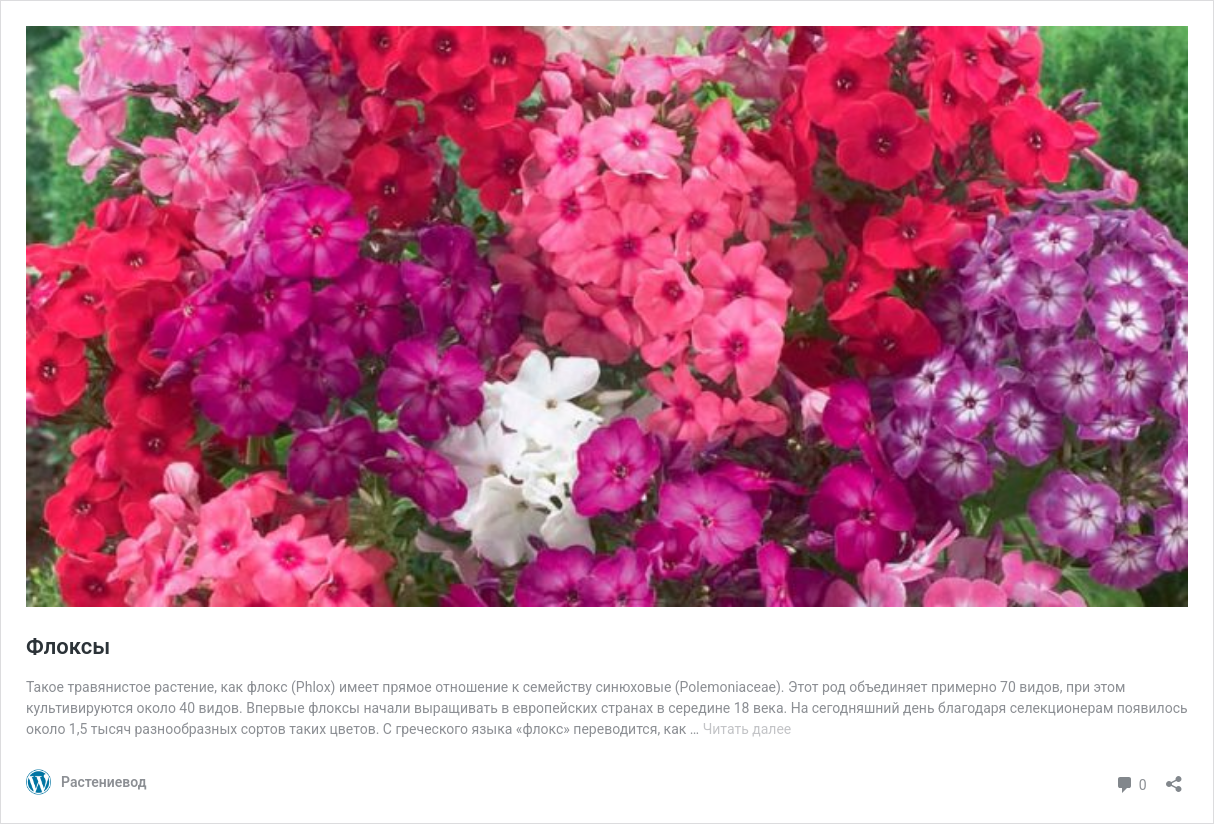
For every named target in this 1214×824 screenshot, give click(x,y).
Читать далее (747, 729)
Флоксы (68, 646)
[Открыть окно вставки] (1174, 777)
